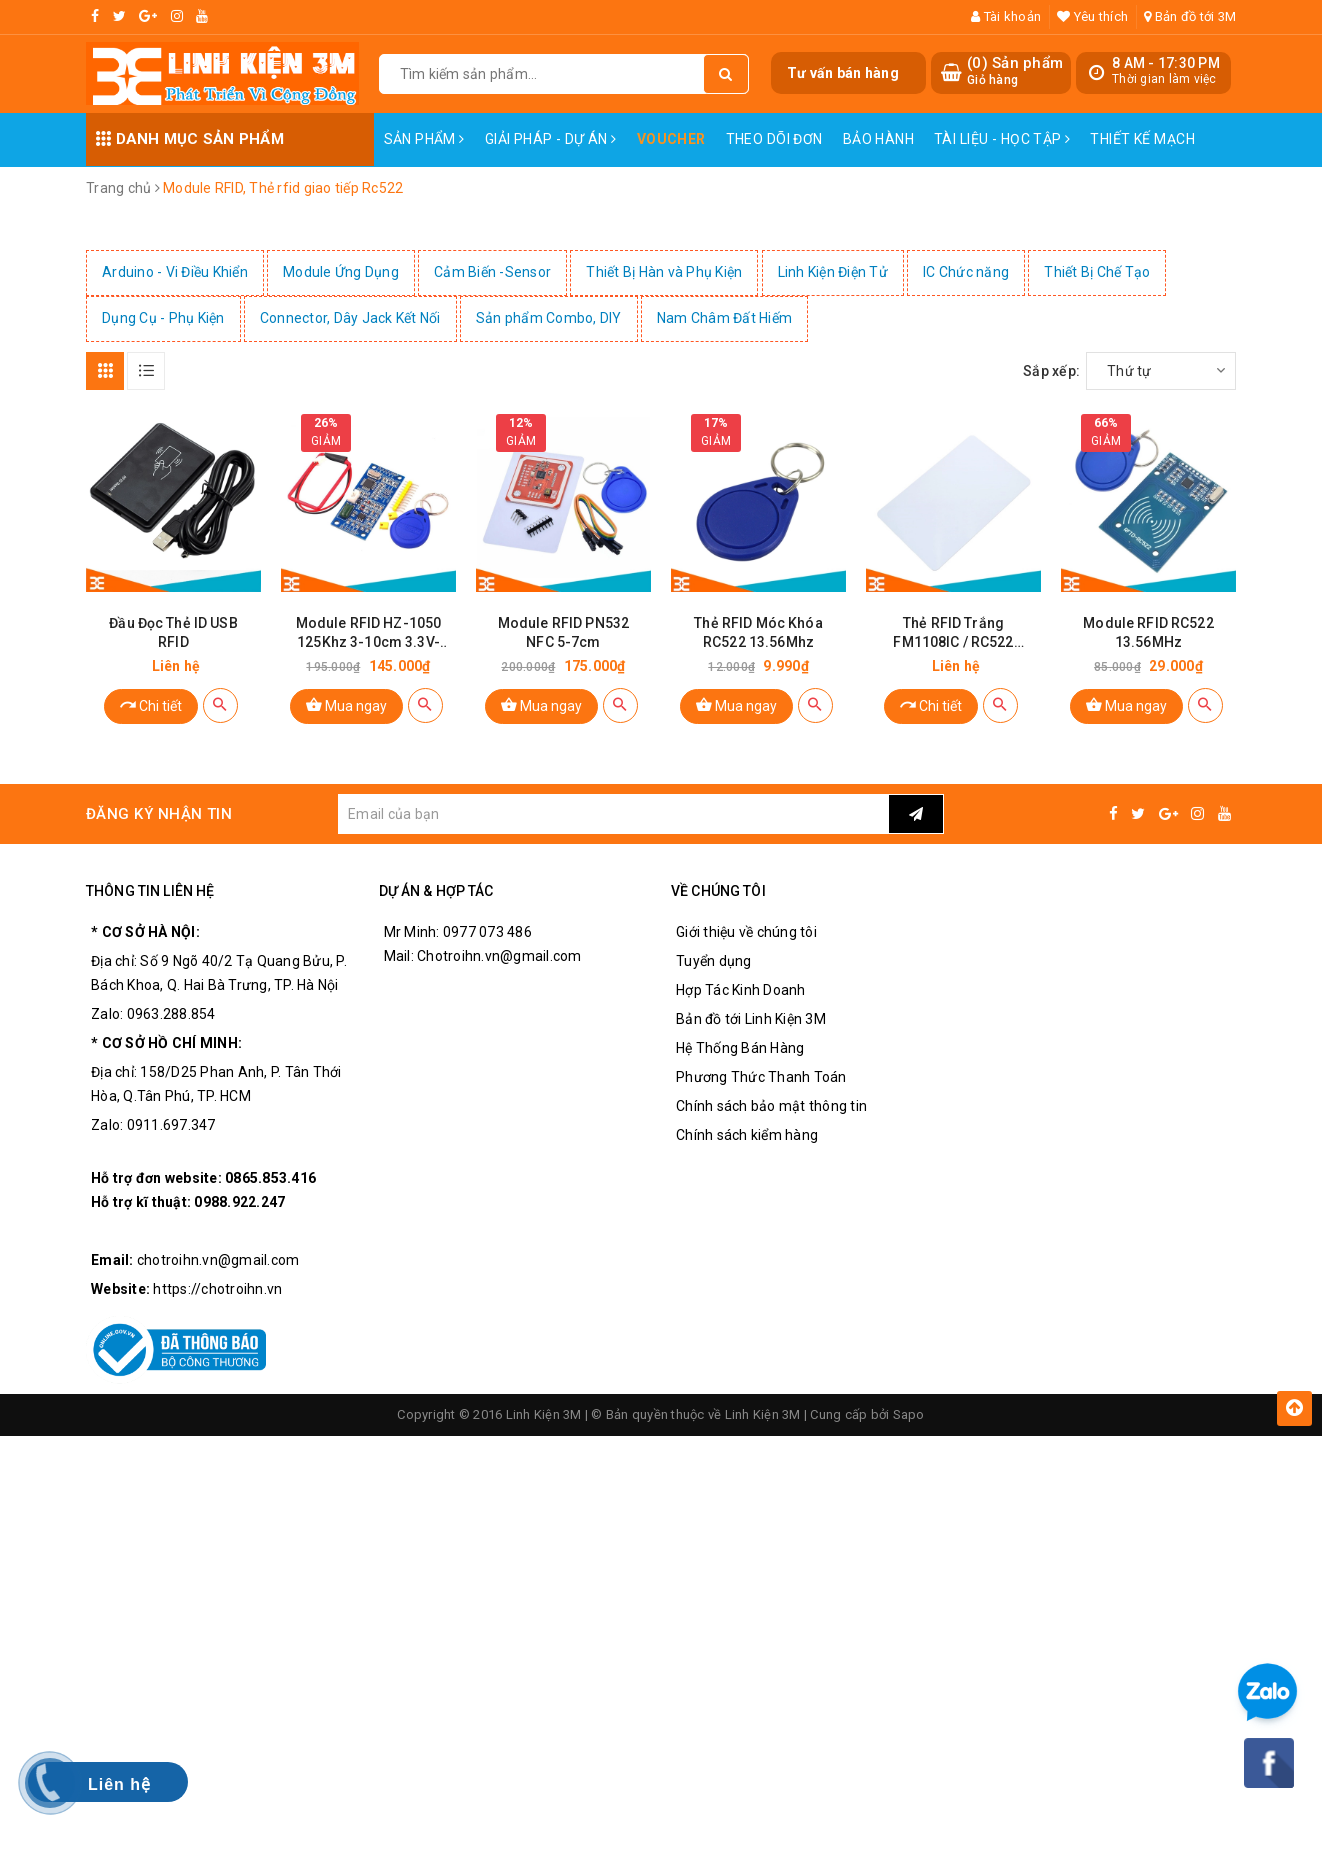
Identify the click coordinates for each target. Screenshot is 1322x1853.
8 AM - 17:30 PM (1166, 63)
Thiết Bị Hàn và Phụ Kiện (664, 272)
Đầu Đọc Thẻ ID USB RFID (173, 632)
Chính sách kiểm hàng (747, 1135)
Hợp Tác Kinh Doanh (741, 990)
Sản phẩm (424, 139)
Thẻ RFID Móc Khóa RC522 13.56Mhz (758, 632)
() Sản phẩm (1015, 71)
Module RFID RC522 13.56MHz (1148, 632)
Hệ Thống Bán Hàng (740, 1048)
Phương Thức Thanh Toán (761, 1077)
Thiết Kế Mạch (1142, 139)
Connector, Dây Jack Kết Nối (350, 318)
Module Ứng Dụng (341, 272)
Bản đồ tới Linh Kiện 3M (751, 1019)
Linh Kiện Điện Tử (833, 272)
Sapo (909, 1414)
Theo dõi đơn (774, 139)
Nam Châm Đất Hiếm (724, 318)
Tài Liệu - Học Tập (1002, 139)
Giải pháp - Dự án (551, 139)
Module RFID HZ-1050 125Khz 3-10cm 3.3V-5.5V (369, 633)
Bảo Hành (878, 139)
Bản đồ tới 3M (1190, 16)
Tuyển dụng (714, 961)
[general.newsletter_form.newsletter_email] (613, 814)
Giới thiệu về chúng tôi (746, 932)
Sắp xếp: (1051, 371)
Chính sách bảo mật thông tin (771, 1106)
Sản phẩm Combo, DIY (549, 318)
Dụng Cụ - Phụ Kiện (163, 318)
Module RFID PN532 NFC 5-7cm (563, 632)
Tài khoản (1006, 16)
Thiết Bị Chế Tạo (1097, 272)
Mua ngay (346, 704)
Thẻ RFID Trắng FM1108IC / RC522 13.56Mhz (953, 633)
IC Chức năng (966, 272)
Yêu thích (1092, 16)
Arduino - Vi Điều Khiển (175, 272)
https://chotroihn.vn (217, 1289)
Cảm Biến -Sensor (492, 272)
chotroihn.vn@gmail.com (218, 1260)
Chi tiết (151, 704)
